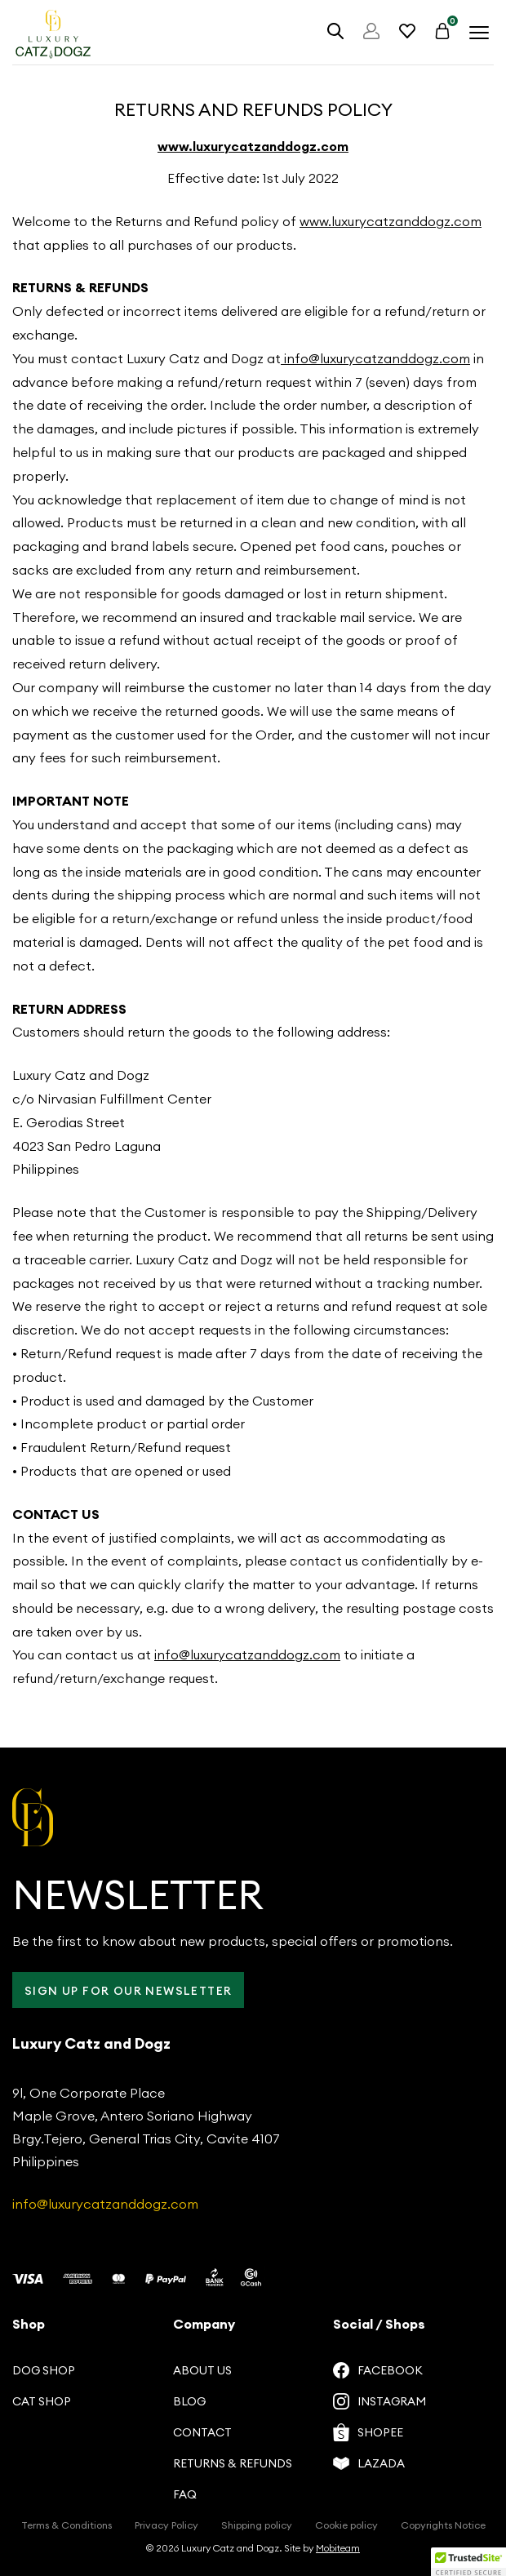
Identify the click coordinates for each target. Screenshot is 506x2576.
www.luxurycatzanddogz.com (253, 146)
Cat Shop (41, 2401)
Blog (189, 2401)
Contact (202, 2432)
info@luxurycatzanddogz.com (375, 358)
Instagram (379, 2401)
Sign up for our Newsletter (128, 1990)
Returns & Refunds (232, 2463)
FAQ (185, 2494)
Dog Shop (43, 2370)
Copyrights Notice (443, 2525)
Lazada (369, 2463)
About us (202, 2370)
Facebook (378, 2370)
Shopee (368, 2432)
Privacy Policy (166, 2525)
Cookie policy (346, 2525)
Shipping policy (256, 2525)
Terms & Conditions (66, 2525)
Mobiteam (338, 2548)
